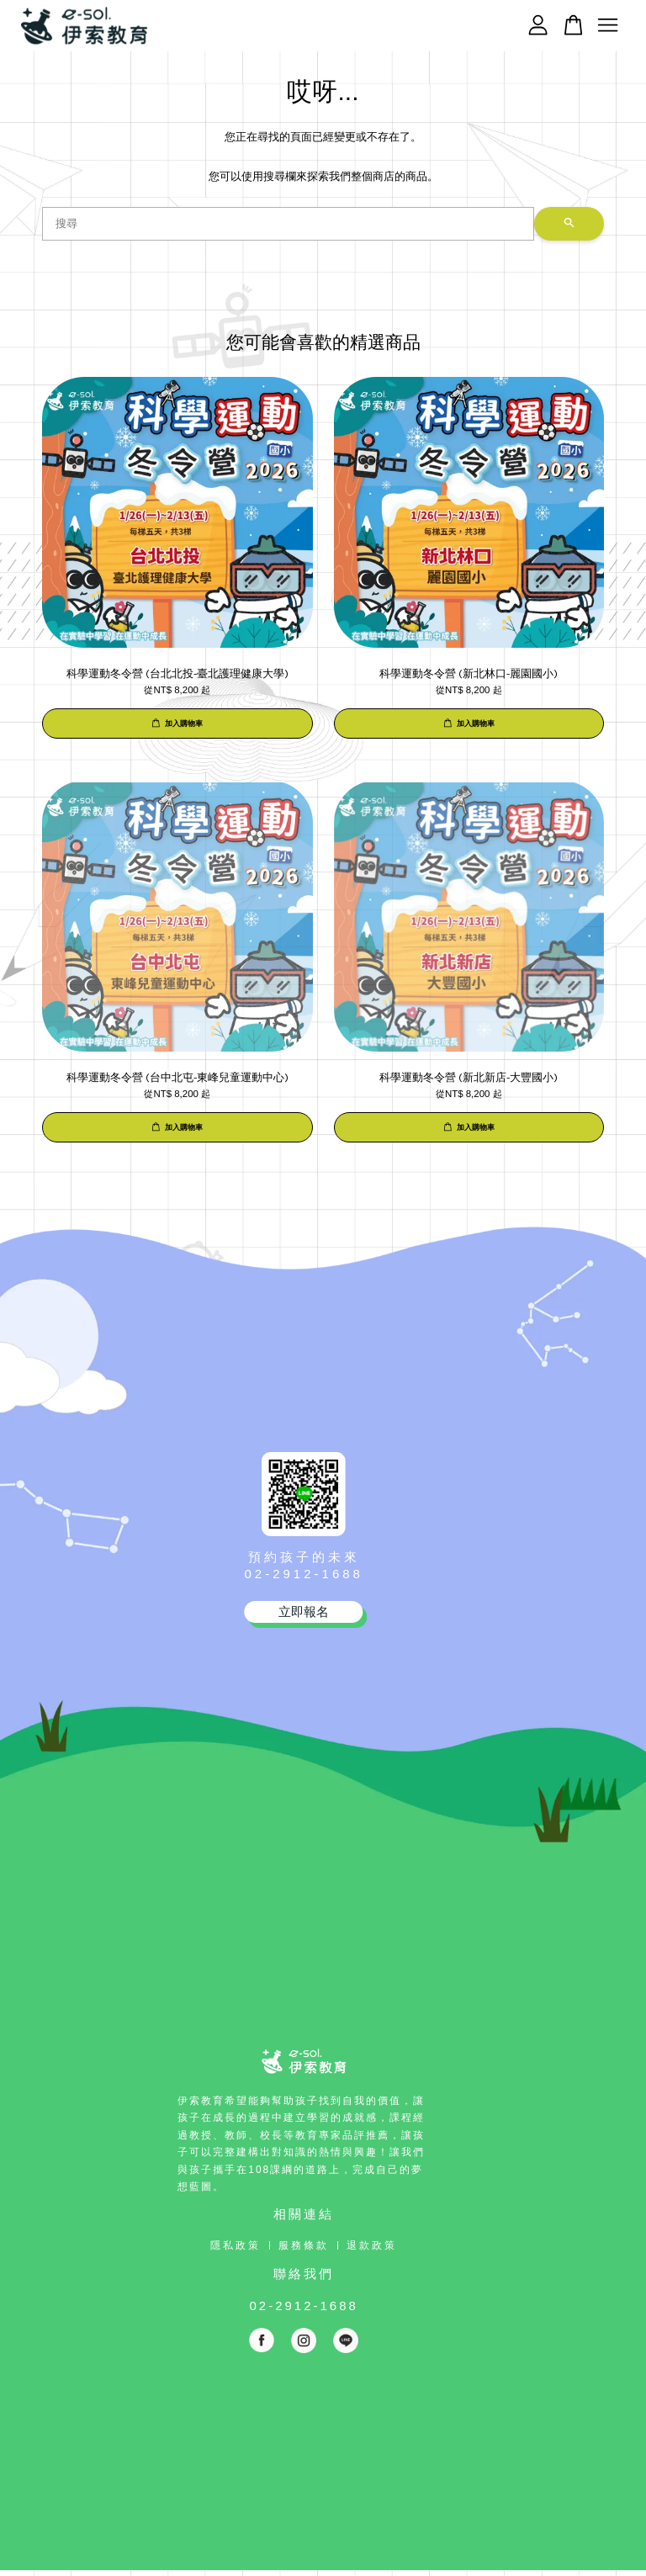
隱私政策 (235, 2245)
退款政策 (372, 2245)
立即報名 (303, 1611)
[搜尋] (288, 224)
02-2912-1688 (303, 1573)
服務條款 (303, 2245)
